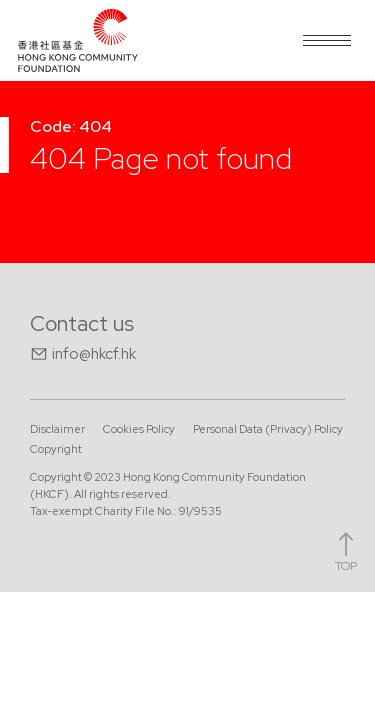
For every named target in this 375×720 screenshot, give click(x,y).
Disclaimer (57, 429)
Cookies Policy (139, 429)
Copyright (56, 449)
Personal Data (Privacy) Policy (268, 429)
